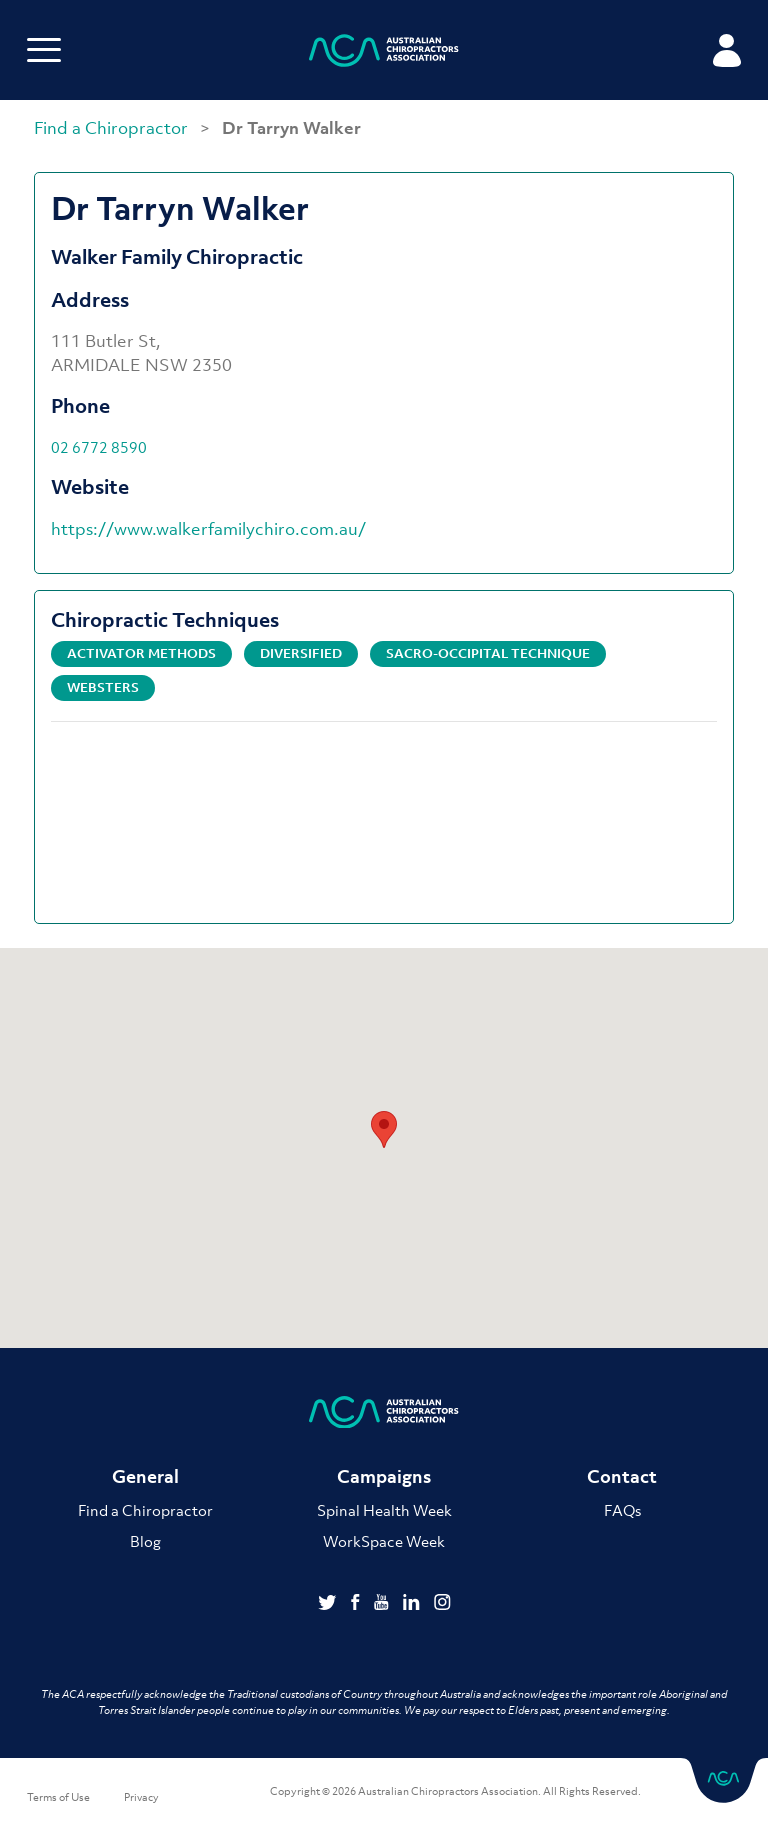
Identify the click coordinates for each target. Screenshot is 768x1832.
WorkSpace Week (384, 1541)
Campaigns (384, 1476)
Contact (622, 1476)
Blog (145, 1541)
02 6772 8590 (99, 447)
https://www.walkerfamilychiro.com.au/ (208, 529)
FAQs (622, 1510)
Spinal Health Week (384, 1510)
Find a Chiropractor (113, 128)
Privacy (141, 1797)
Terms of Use (58, 1797)
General (145, 1476)
